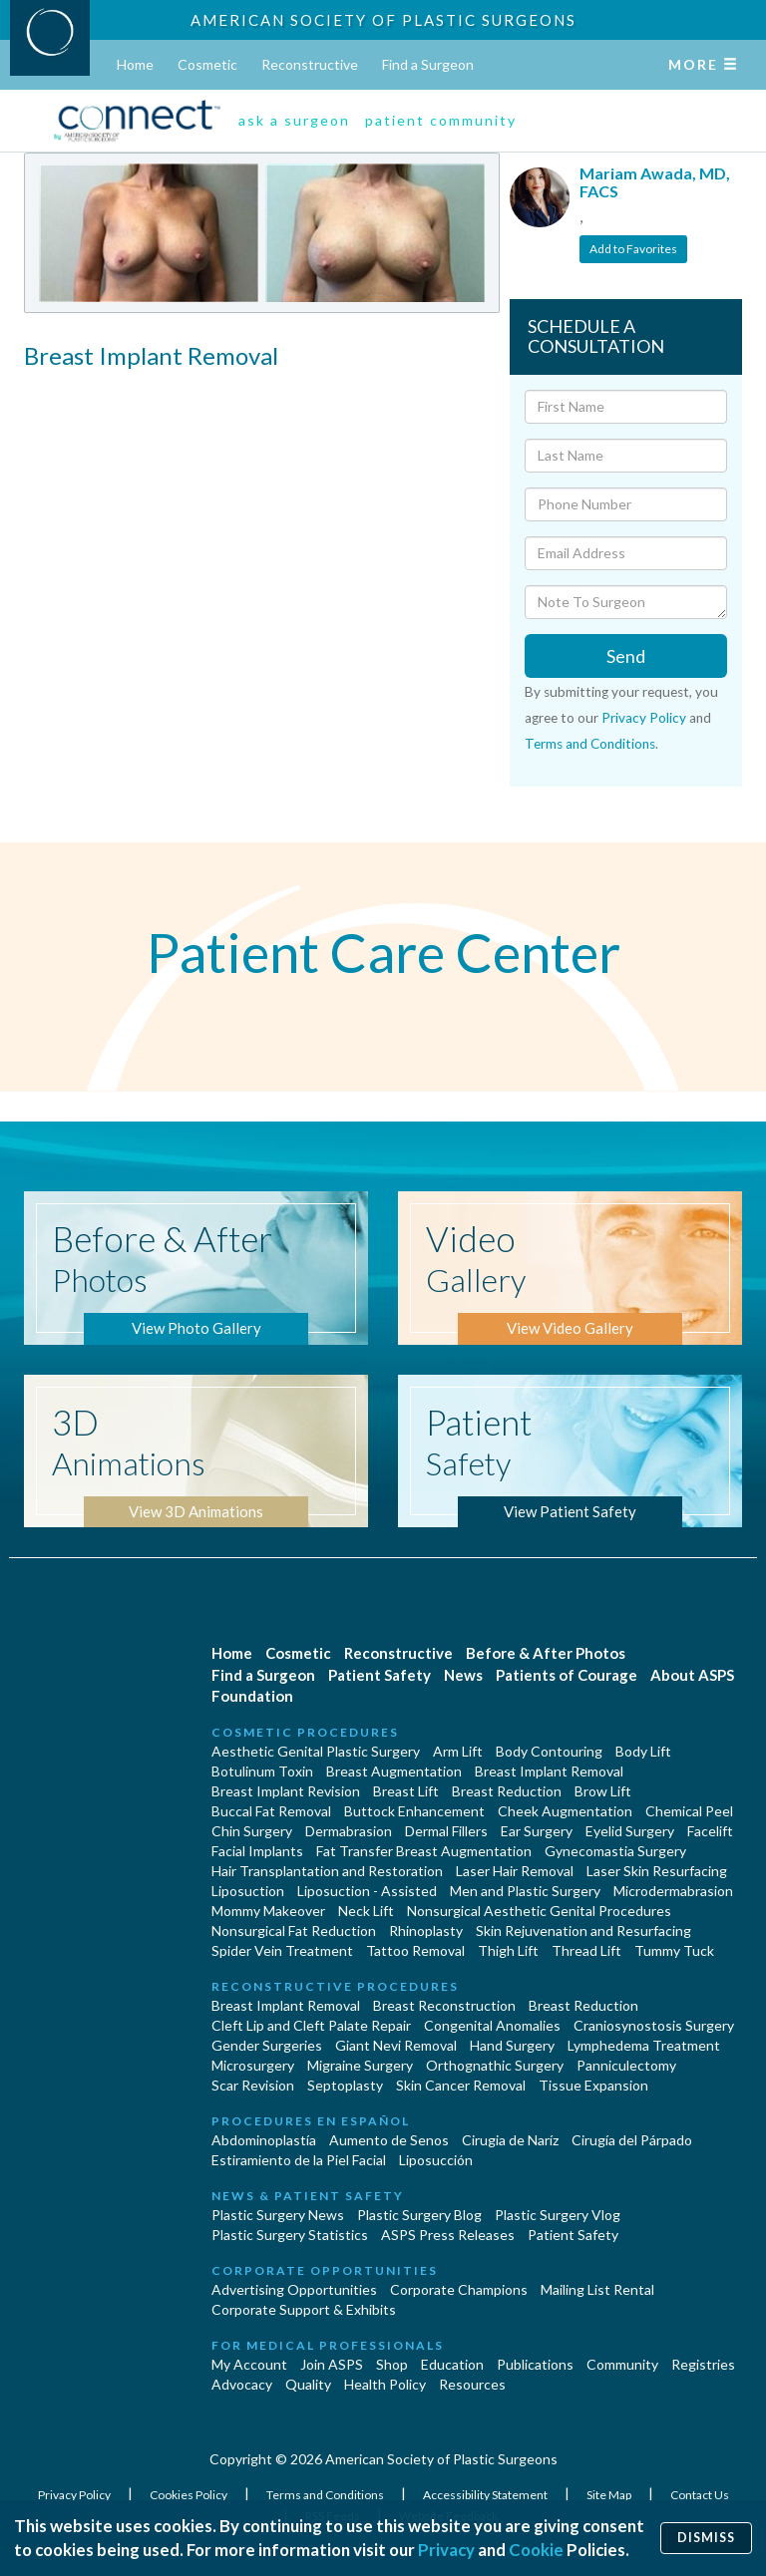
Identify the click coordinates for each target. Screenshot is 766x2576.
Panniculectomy (626, 2065)
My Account (249, 2364)
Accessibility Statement (486, 2494)
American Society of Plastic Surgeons (383, 20)
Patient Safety (379, 1675)
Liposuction (247, 1890)
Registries (703, 2364)
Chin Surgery (251, 1830)
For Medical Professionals (327, 2345)
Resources (472, 2384)
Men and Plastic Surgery (525, 1890)
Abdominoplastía (263, 2139)
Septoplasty (345, 2085)
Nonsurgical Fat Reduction (293, 1930)
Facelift (710, 1830)
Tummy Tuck (674, 1950)
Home (135, 64)
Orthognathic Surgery (495, 2065)
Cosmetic (207, 64)
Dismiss (706, 2537)
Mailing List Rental (597, 2289)
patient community (441, 120)
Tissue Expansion (593, 2085)
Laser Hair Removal (515, 1870)
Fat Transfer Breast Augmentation (424, 1850)
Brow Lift (602, 1790)
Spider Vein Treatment (282, 1950)
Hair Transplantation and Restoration (327, 1870)
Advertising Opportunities (294, 2289)
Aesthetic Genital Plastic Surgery (315, 1751)
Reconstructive (309, 64)
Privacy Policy (643, 718)
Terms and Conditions (590, 744)
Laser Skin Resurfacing (656, 1870)
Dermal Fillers (446, 1830)
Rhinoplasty (426, 1930)
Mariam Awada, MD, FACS (654, 181)
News (463, 1675)
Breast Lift (406, 1790)
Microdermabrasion (673, 1890)
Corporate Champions (459, 2289)
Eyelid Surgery (629, 1830)
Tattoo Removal (415, 1950)
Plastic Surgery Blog (419, 2214)
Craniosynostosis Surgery (654, 2025)
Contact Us (699, 2494)
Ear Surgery (537, 1830)
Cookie (536, 2549)
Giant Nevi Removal (396, 2045)
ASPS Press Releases (448, 2234)
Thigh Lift (508, 1950)
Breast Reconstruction (444, 2005)
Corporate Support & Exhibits (303, 2309)
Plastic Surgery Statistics (289, 2234)
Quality (308, 2384)
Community (622, 2364)
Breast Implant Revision (285, 1790)
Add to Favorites (633, 248)
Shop (392, 2364)
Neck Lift (366, 1910)
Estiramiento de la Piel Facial (298, 2159)
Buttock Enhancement (414, 1810)
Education (452, 2364)
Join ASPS (331, 2364)
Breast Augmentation (394, 1771)
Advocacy (241, 2384)
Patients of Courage (566, 1675)
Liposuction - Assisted (367, 1890)
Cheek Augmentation (565, 1810)
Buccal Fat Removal (271, 1810)
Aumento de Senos (389, 2139)
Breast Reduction (507, 1790)
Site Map (609, 2494)
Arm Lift (458, 1751)
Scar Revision (252, 2085)
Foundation (252, 1696)
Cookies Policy (189, 2494)
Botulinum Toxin (262, 1771)
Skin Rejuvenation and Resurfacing (583, 1930)
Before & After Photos (545, 1653)
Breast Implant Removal (549, 1771)
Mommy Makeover (268, 1910)
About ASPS (692, 1675)
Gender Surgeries (266, 2045)
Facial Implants (257, 1850)
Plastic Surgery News (277, 2214)
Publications (535, 2364)
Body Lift (643, 1751)
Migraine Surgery (360, 2065)
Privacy (446, 2549)
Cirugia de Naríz (510, 2139)
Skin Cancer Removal (461, 2085)
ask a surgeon (294, 120)
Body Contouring (549, 1751)
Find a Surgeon (428, 64)
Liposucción (436, 2159)
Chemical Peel (689, 1810)
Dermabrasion (348, 1830)
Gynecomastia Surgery (615, 1850)
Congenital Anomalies (492, 2025)
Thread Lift (586, 1950)
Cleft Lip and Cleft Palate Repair (311, 2025)
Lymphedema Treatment (644, 2045)
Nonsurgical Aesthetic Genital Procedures (539, 1910)
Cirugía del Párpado (632, 2139)
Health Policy (385, 2384)
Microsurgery (252, 2065)
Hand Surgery (512, 2045)
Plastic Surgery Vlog (557, 2214)
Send (625, 656)
